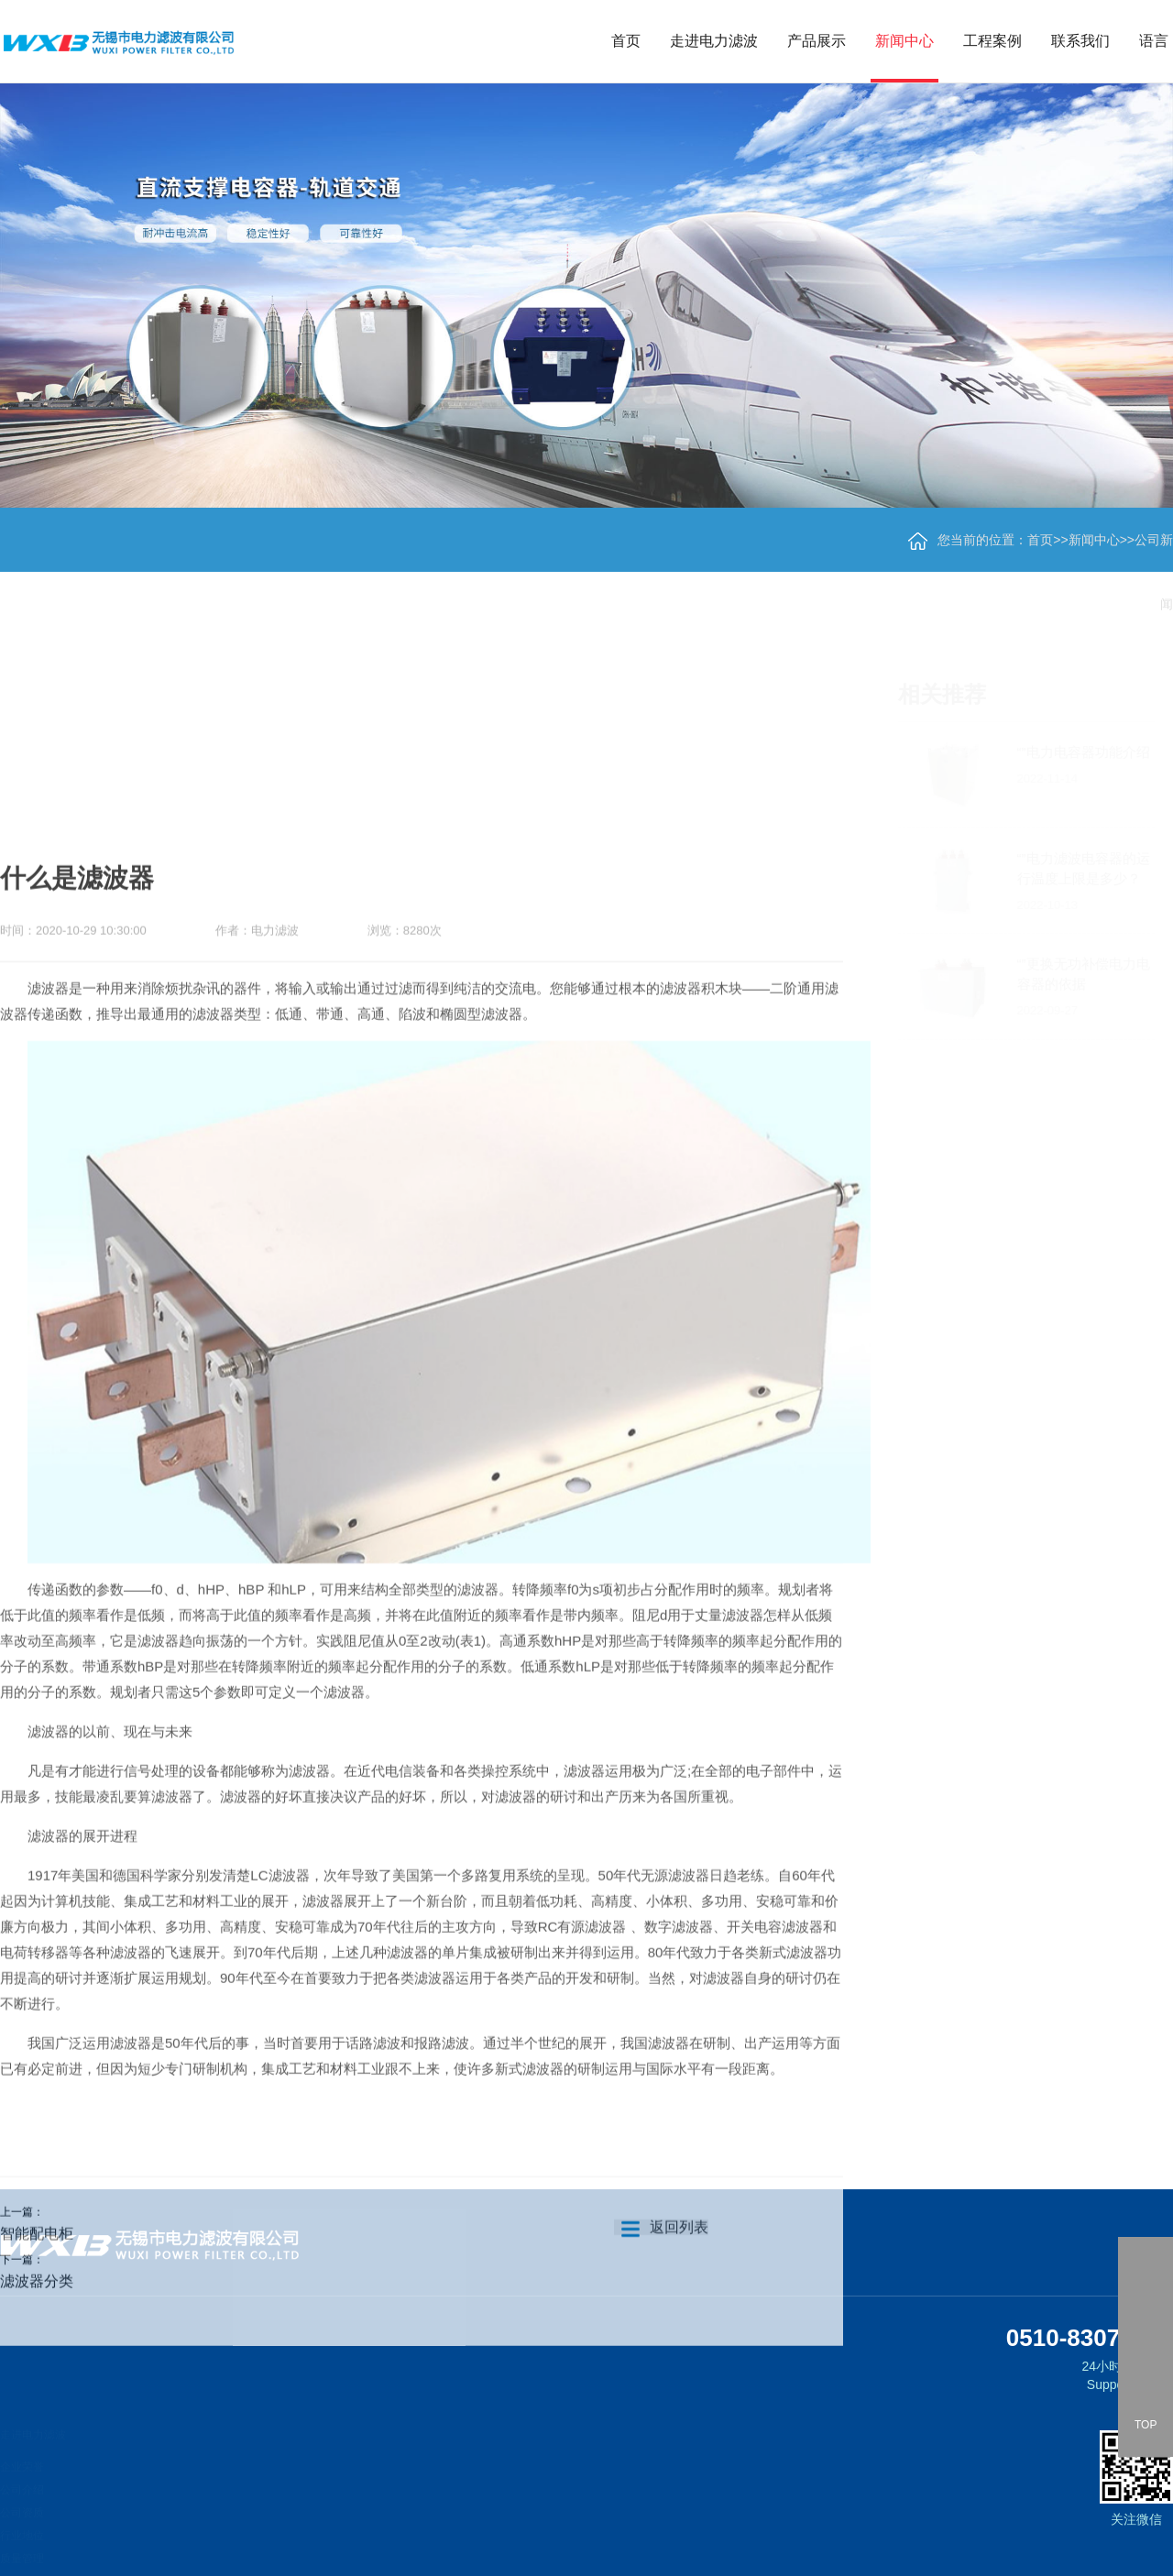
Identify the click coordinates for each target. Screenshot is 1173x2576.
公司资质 (22, 2502)
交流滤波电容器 (150, 2533)
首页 (626, 41)
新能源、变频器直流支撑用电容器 (194, 2511)
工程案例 (992, 41)
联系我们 (1080, 41)
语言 (1153, 41)
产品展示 (816, 41)
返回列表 (661, 2340)
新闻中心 (904, 41)
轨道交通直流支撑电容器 (172, 2465)
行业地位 (22, 2525)
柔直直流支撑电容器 (161, 2488)
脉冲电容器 (139, 2556)
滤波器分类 (36, 2394)
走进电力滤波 (714, 41)
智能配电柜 (36, 2346)
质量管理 (22, 2548)
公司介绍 (22, 2479)
